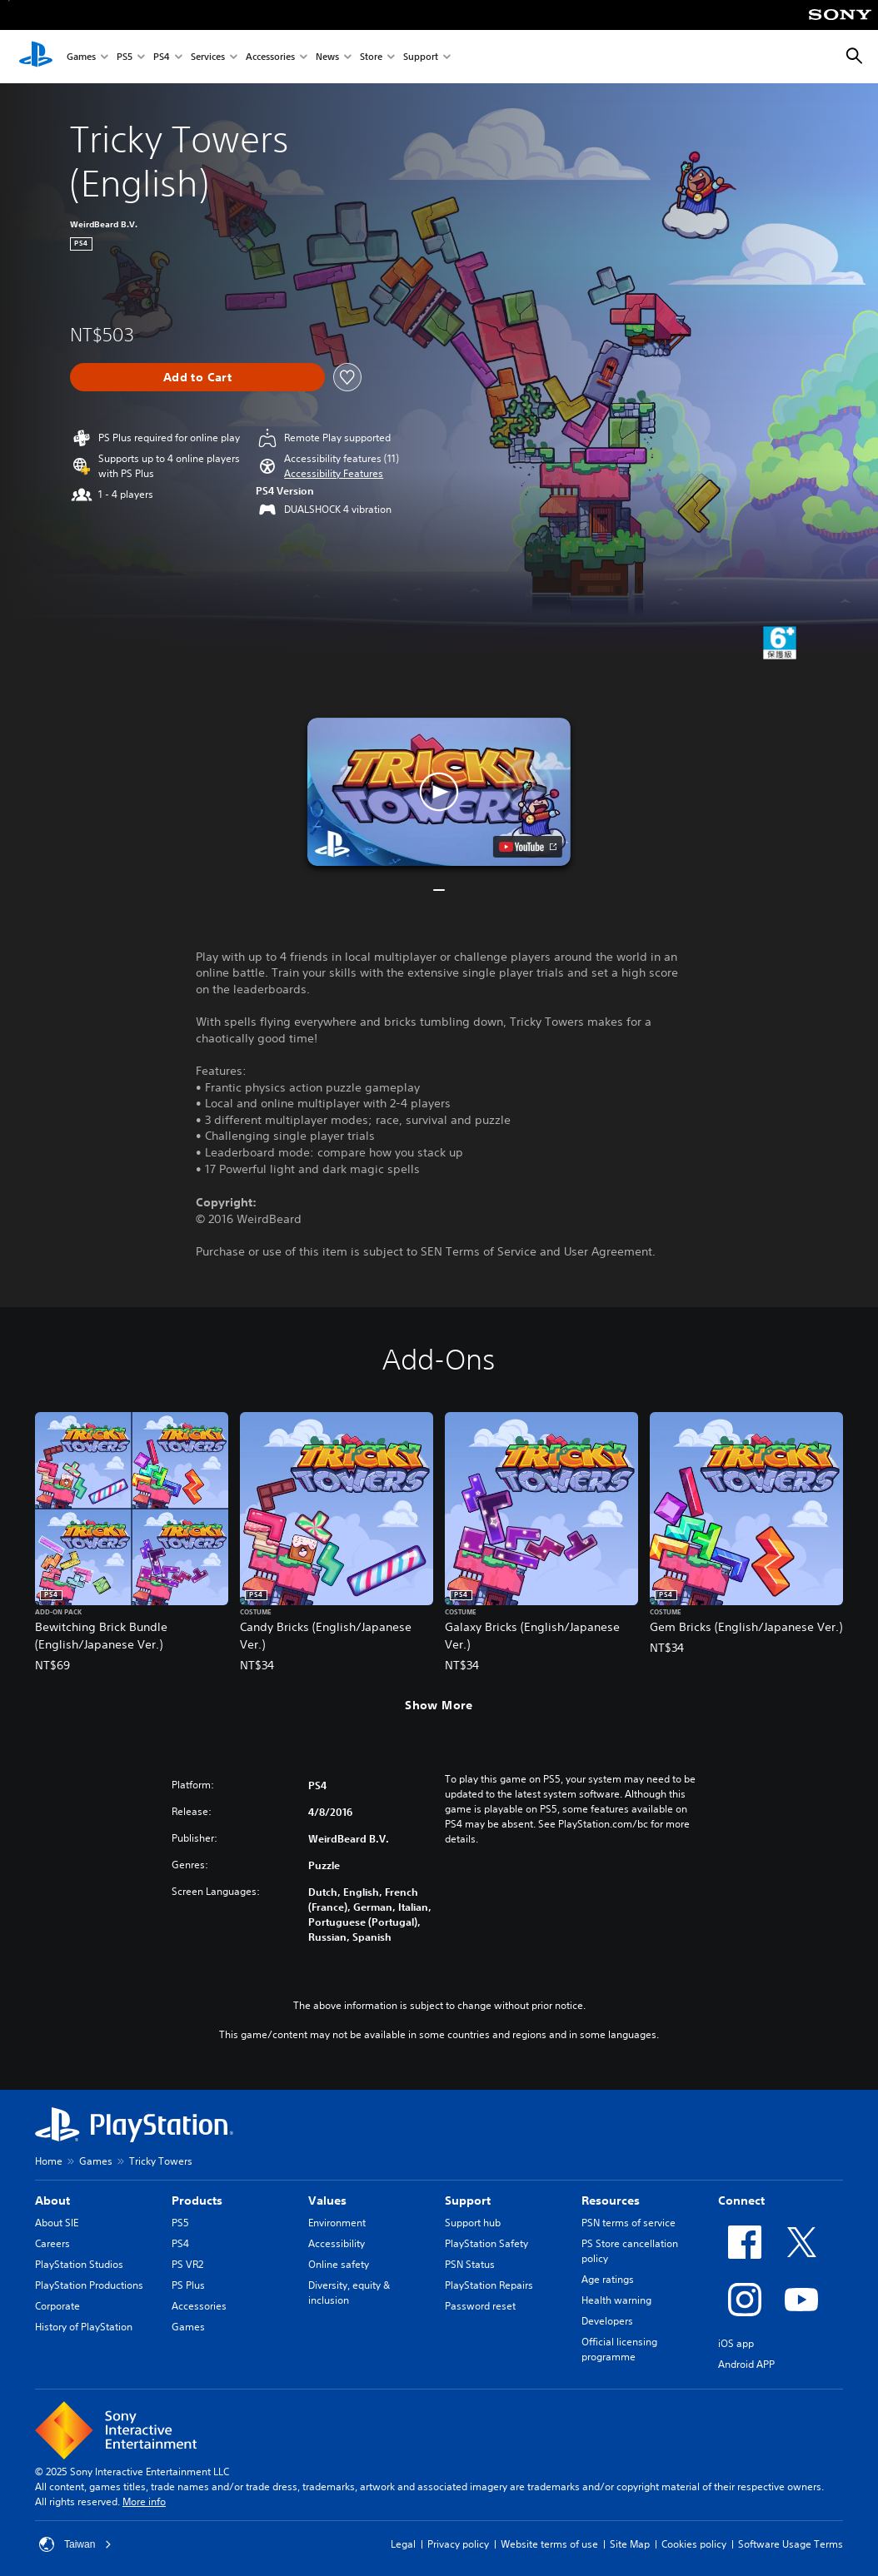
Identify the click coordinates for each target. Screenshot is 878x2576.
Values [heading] (327, 2200)
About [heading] (52, 2200)
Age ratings (607, 2279)
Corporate (57, 2306)
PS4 (161, 57)
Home (48, 2161)
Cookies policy (693, 2544)
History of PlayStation (83, 2327)
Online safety (338, 2264)
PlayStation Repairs (489, 2285)
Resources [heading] (610, 2200)
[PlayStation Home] (36, 56)
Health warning (616, 2300)
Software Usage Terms (790, 2544)
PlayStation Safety (486, 2243)
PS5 (124, 57)
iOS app (736, 2343)
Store (371, 57)
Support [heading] (468, 2200)
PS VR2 (187, 2264)
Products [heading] (197, 2200)
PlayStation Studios (79, 2264)
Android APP (746, 2364)
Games (81, 57)
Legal (403, 2544)
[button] (333, 473)
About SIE (56, 2222)
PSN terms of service (628, 2222)
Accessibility (336, 2243)
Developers (607, 2321)
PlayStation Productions (89, 2285)
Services (208, 57)
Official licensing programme (619, 2349)
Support (420, 57)
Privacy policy (458, 2544)
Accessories (270, 57)
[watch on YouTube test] (527, 847)
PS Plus (188, 2285)
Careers (52, 2243)
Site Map (630, 2544)
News (327, 57)
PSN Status (470, 2264)
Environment (337, 2222)
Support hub (473, 2222)
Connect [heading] (741, 2200)
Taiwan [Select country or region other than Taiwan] (75, 2544)
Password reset (480, 2306)
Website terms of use (549, 2544)
